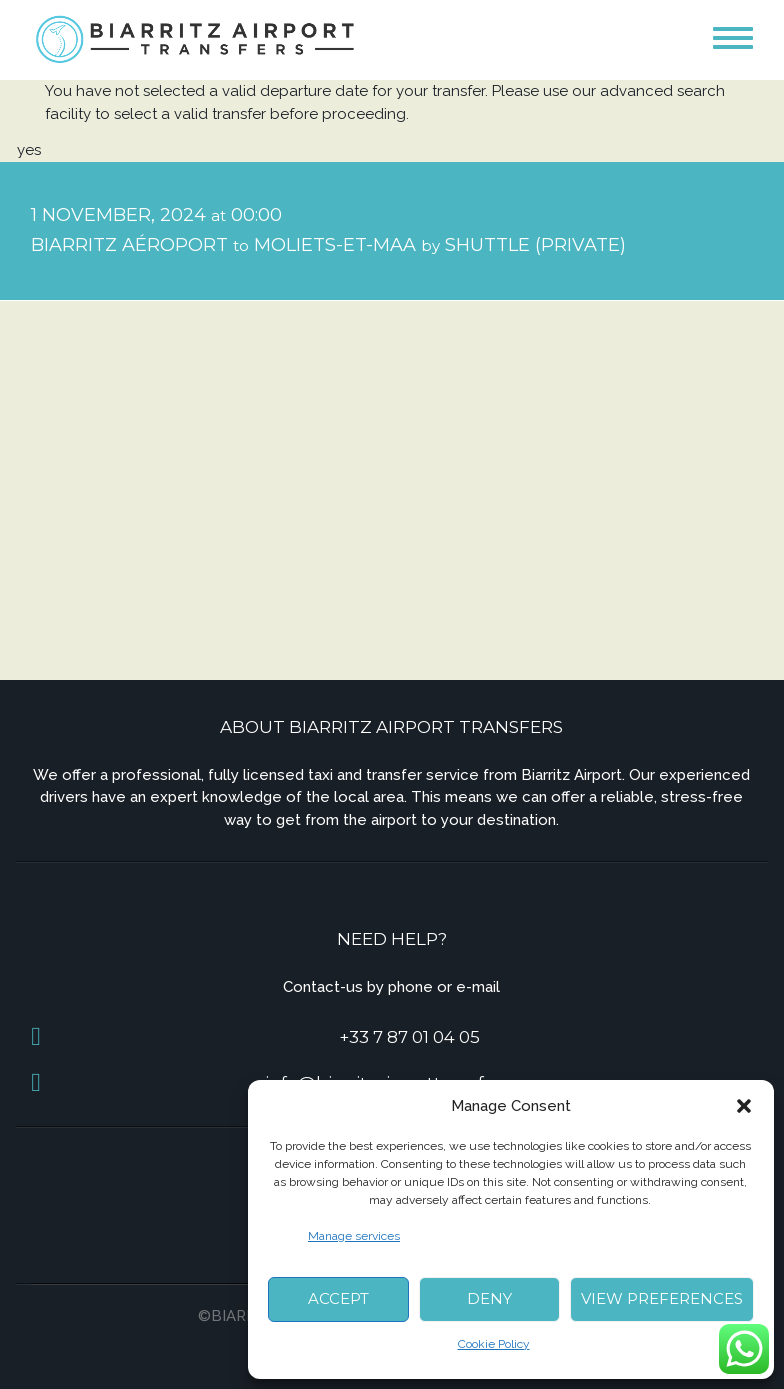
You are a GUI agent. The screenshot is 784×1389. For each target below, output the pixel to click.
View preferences (662, 1298)
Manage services (354, 1236)
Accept (338, 1298)
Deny (489, 1298)
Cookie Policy (494, 1344)
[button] (744, 1106)
